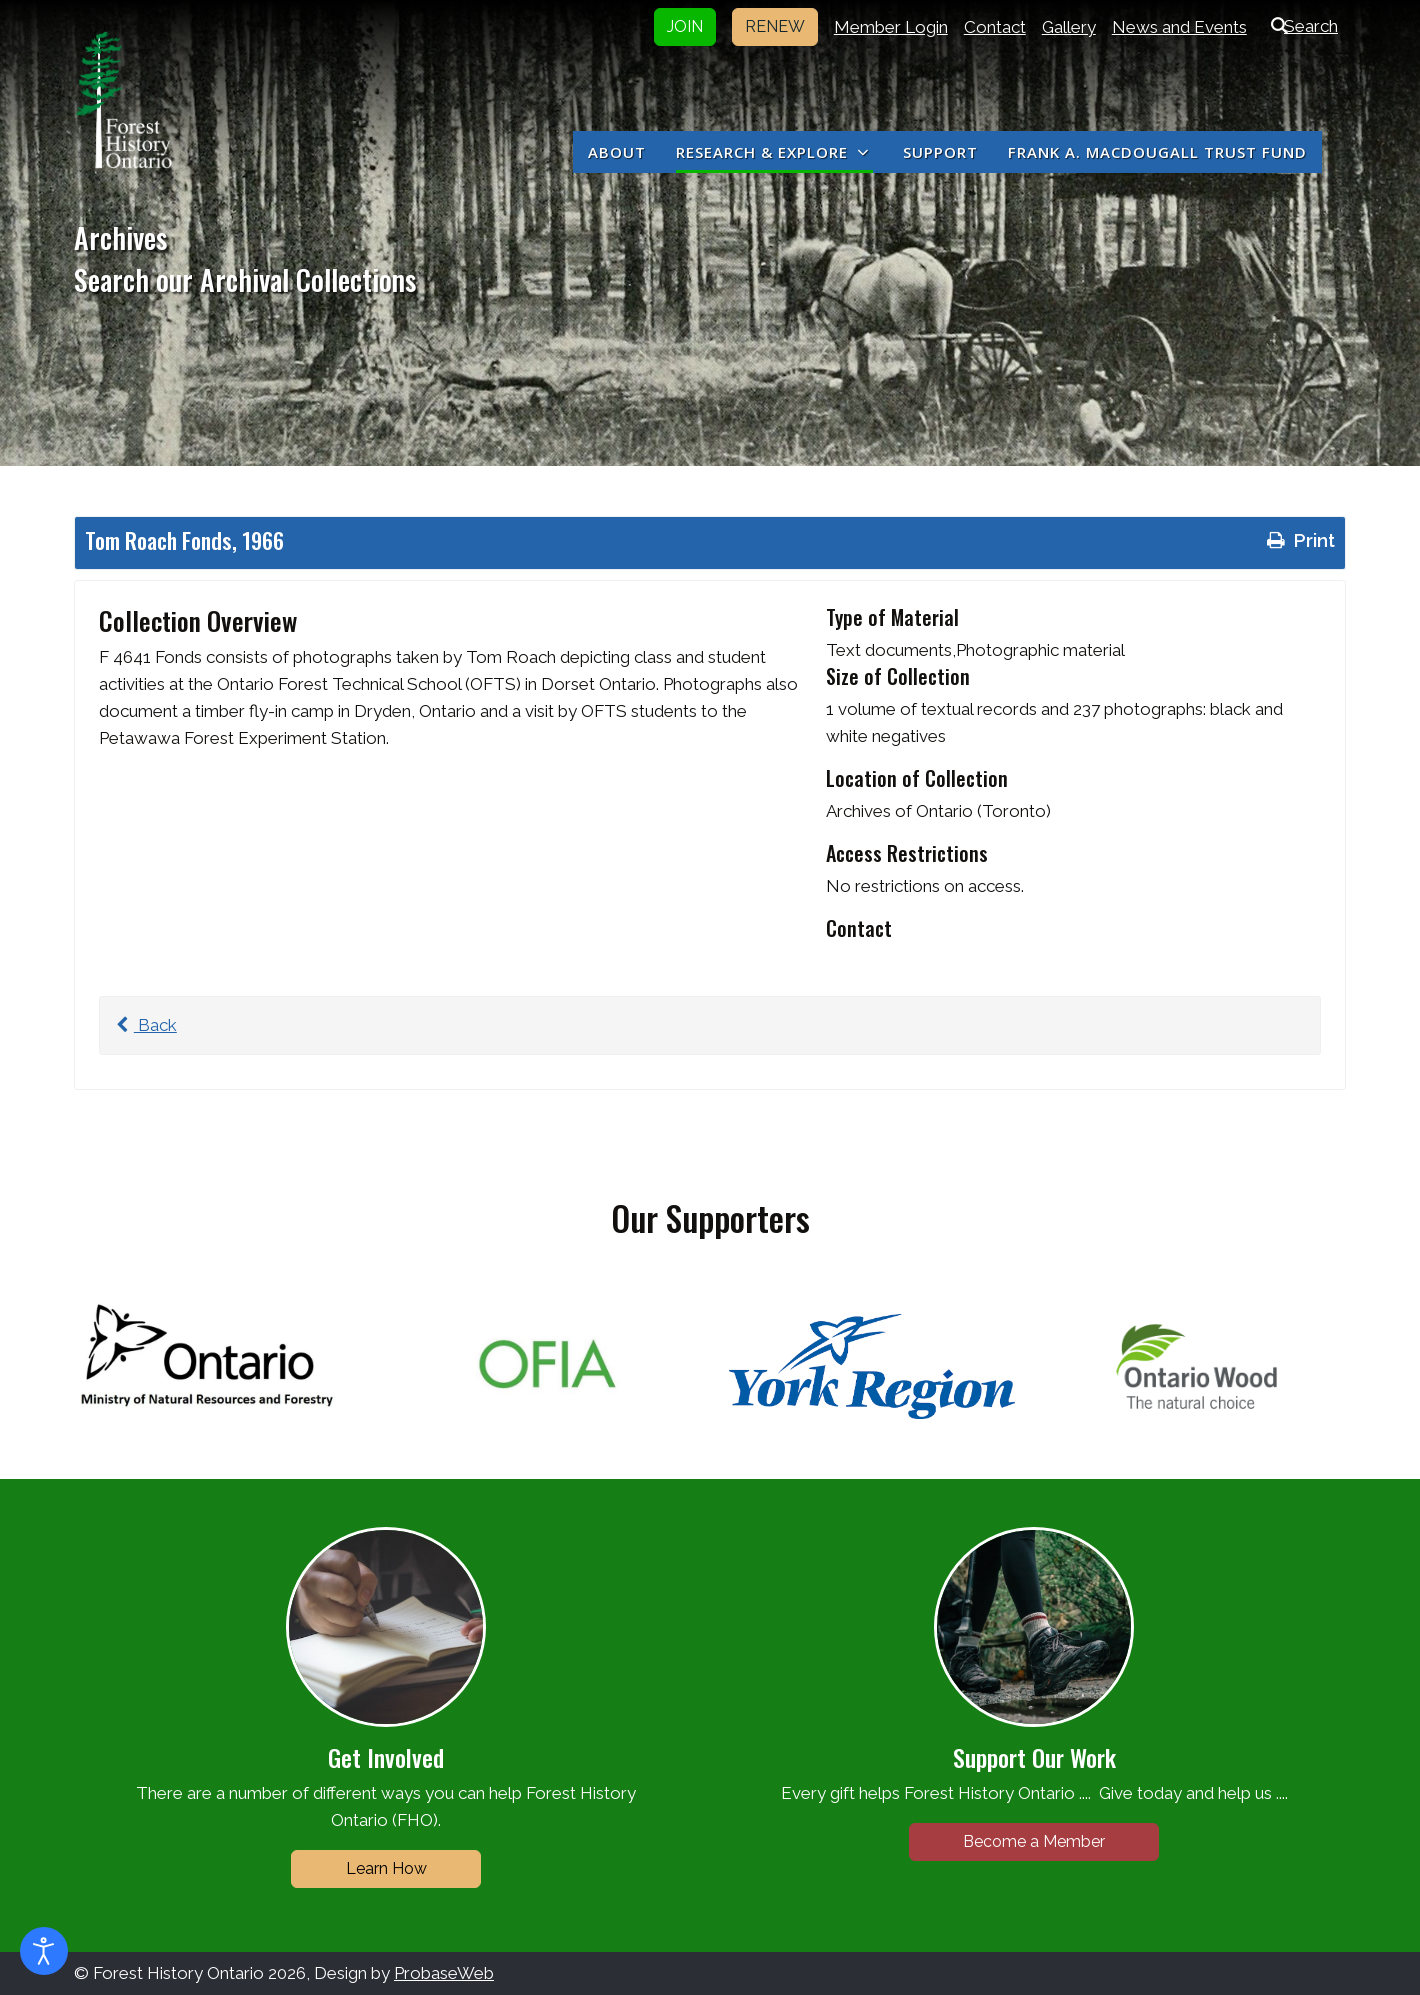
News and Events (1179, 27)
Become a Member (1034, 1841)
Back (143, 1025)
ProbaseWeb (444, 1973)
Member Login (891, 27)
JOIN (685, 26)
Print (1299, 540)
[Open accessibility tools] (44, 1951)
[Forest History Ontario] (123, 100)
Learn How (386, 1868)
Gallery (1069, 27)
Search (1300, 26)
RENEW (775, 26)
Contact (995, 27)
